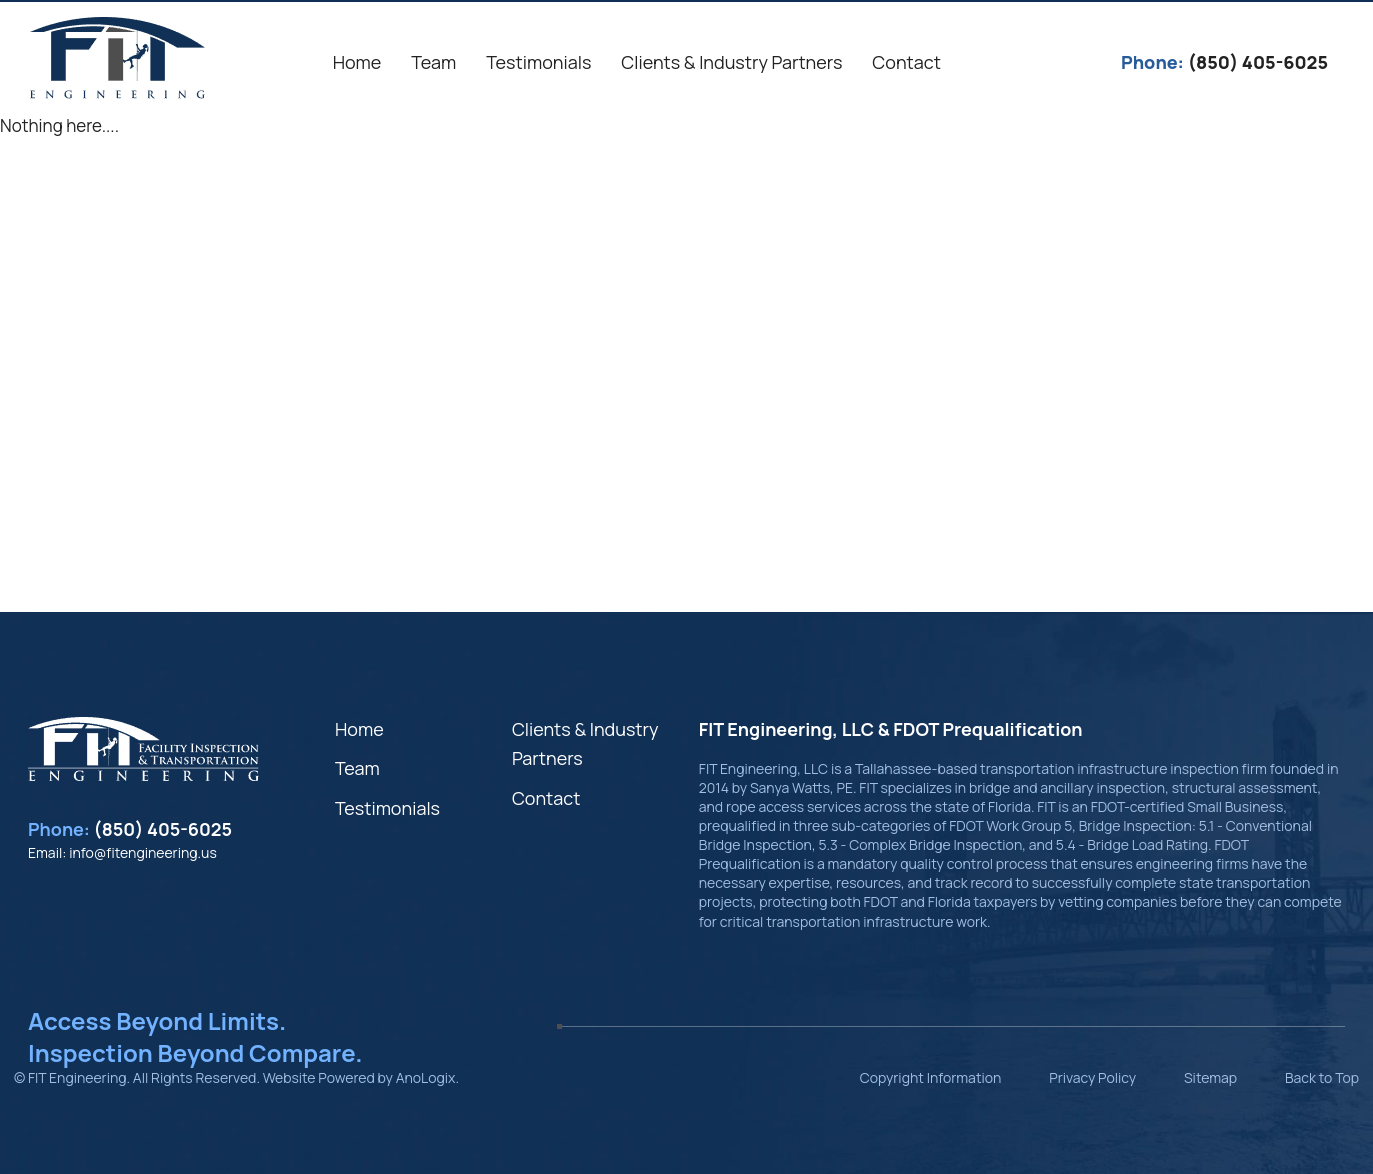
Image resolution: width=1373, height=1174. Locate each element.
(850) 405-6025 (163, 829)
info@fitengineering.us (143, 852)
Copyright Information (931, 1077)
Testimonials (387, 808)
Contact (546, 798)
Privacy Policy (1092, 1077)
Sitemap (1210, 1077)
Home (359, 729)
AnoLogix (426, 1077)
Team (357, 768)
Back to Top (1322, 1077)
